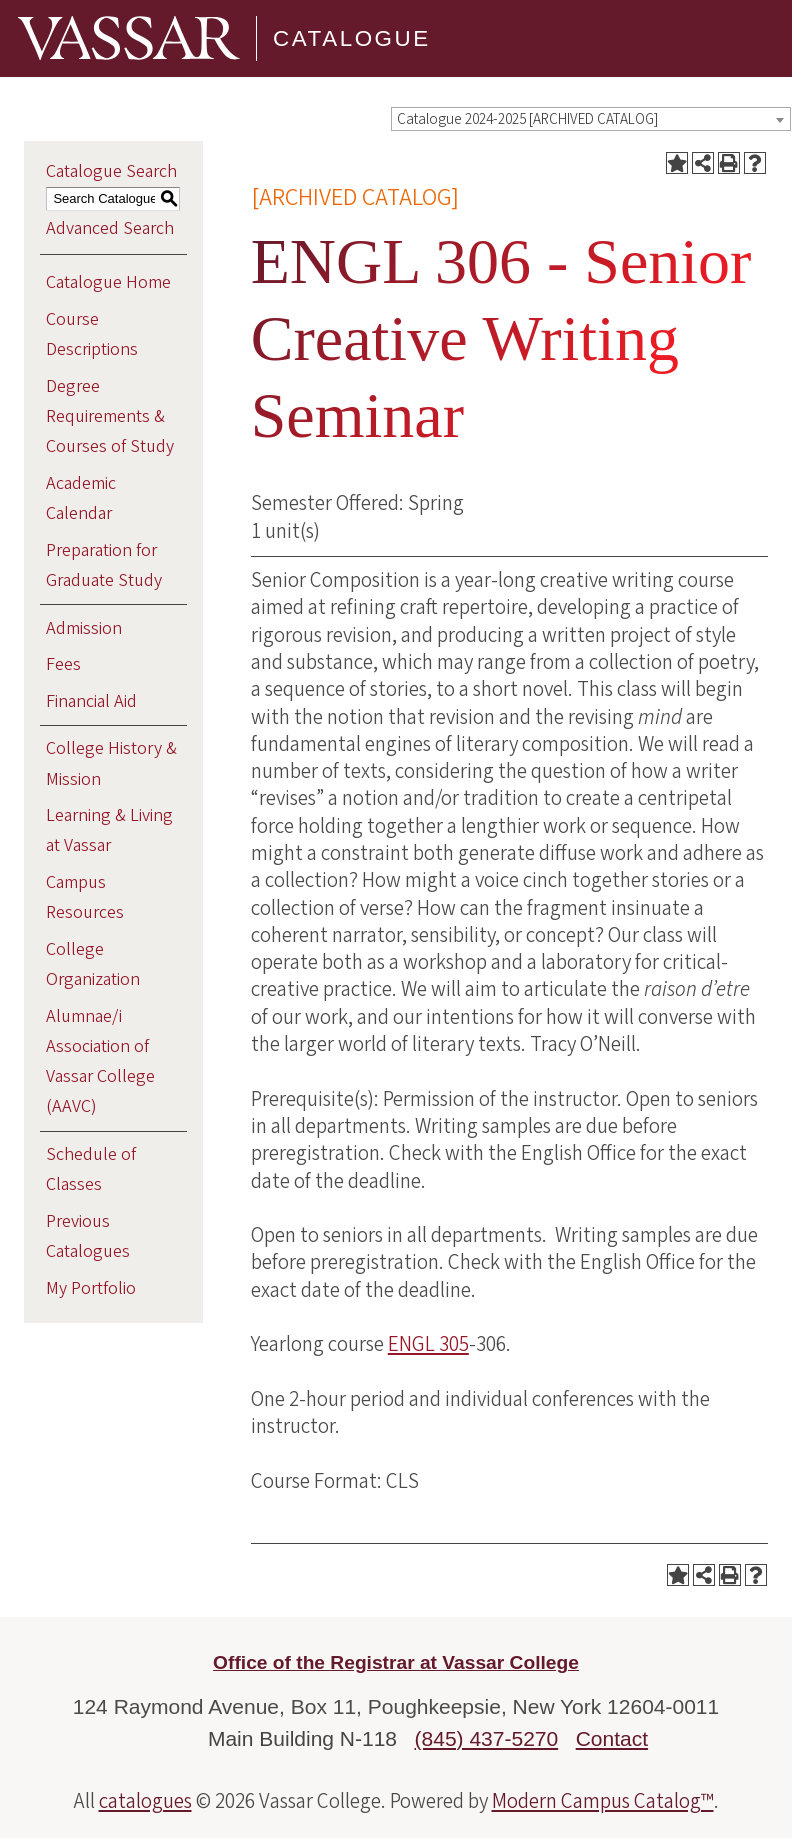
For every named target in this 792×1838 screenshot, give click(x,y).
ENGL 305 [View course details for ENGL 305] (428, 1344)
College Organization (93, 964)
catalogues (145, 1801)
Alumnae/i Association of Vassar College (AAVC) (100, 1062)
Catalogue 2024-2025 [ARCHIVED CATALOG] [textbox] (527, 119)
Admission (84, 628)
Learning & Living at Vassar (109, 830)
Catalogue (352, 38)
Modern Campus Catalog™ (603, 1801)
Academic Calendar (81, 498)
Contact (612, 1738)
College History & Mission (111, 763)
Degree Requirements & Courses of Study (110, 416)
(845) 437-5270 (487, 1738)
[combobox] (591, 119)
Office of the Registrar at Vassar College (396, 1662)
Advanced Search (110, 228)
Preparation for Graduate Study (104, 565)
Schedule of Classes (91, 1169)
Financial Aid (91, 701)
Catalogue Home (108, 282)
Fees (63, 664)
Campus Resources (85, 897)
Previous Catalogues (88, 1236)
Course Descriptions (92, 334)
